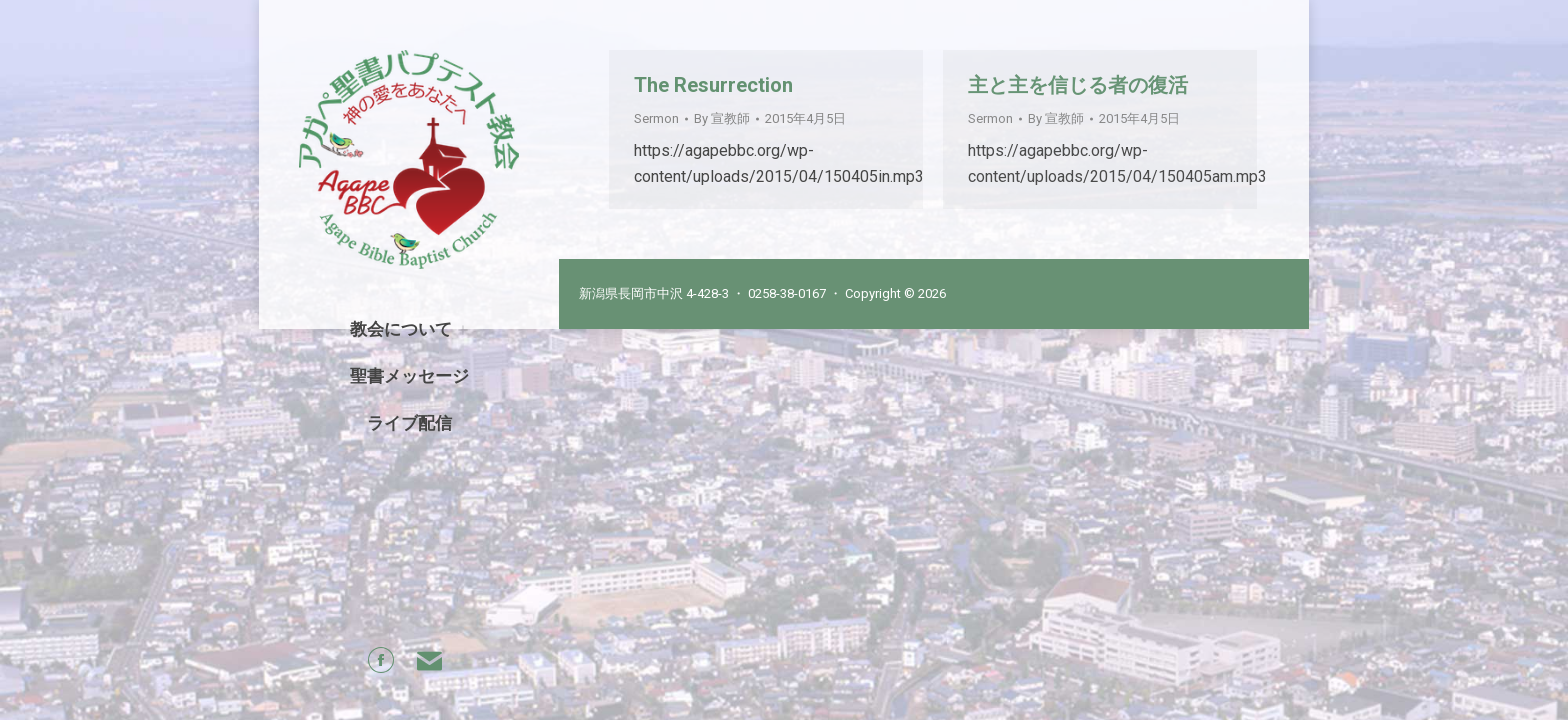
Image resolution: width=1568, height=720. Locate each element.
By (722, 118)
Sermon (656, 118)
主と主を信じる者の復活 (1078, 85)
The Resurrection (713, 85)
